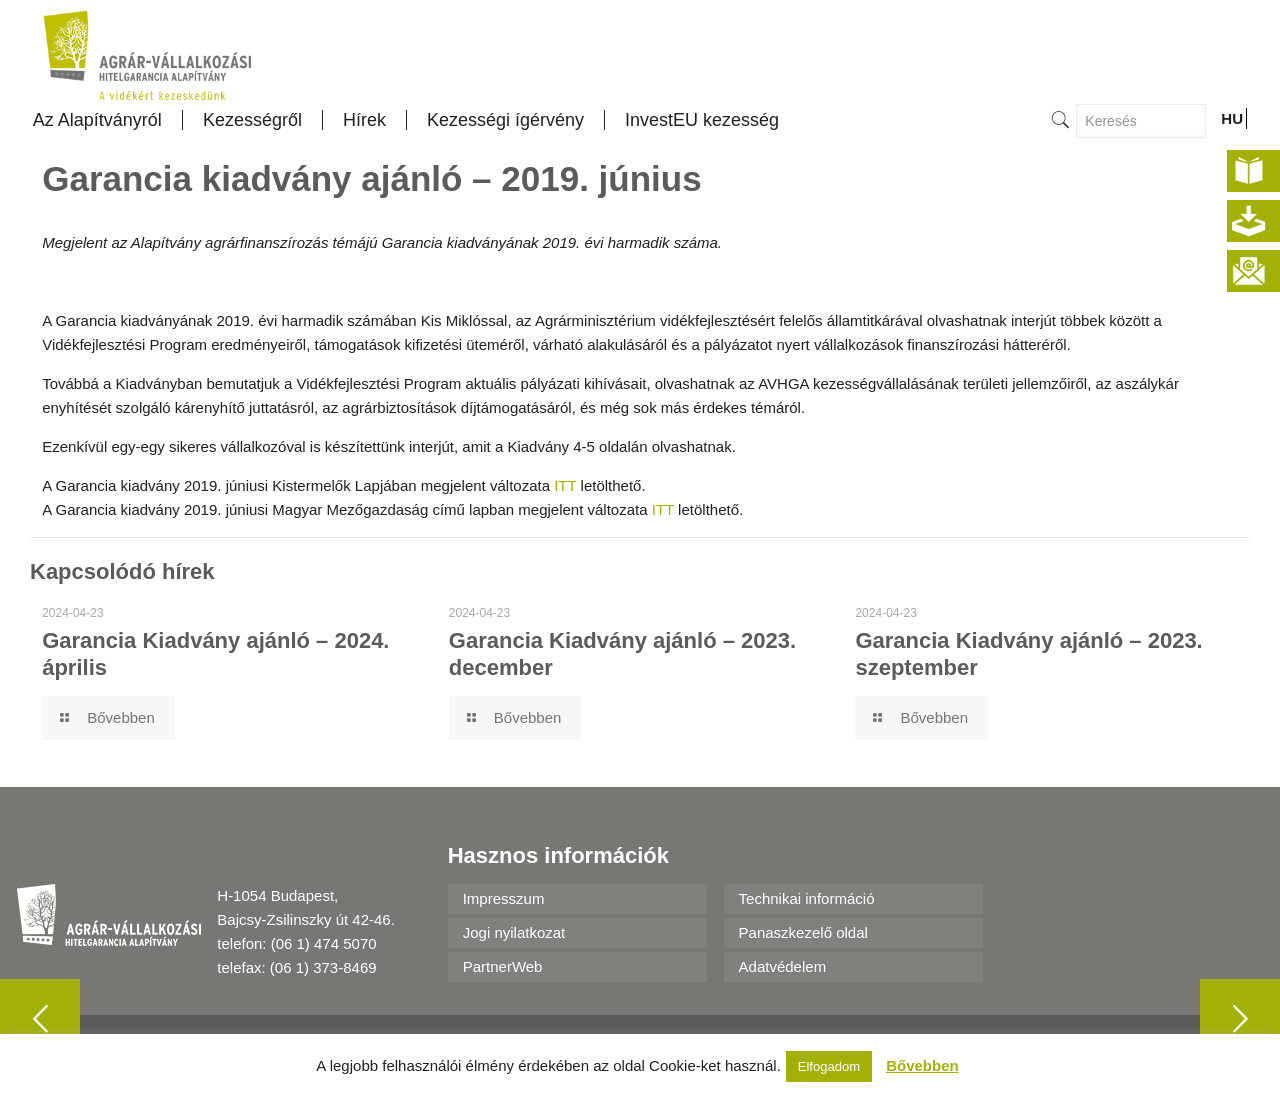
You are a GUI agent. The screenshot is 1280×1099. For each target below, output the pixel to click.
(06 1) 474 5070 (324, 943)
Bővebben (922, 1065)
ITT (565, 485)
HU (1232, 118)
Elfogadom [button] (829, 1066)
